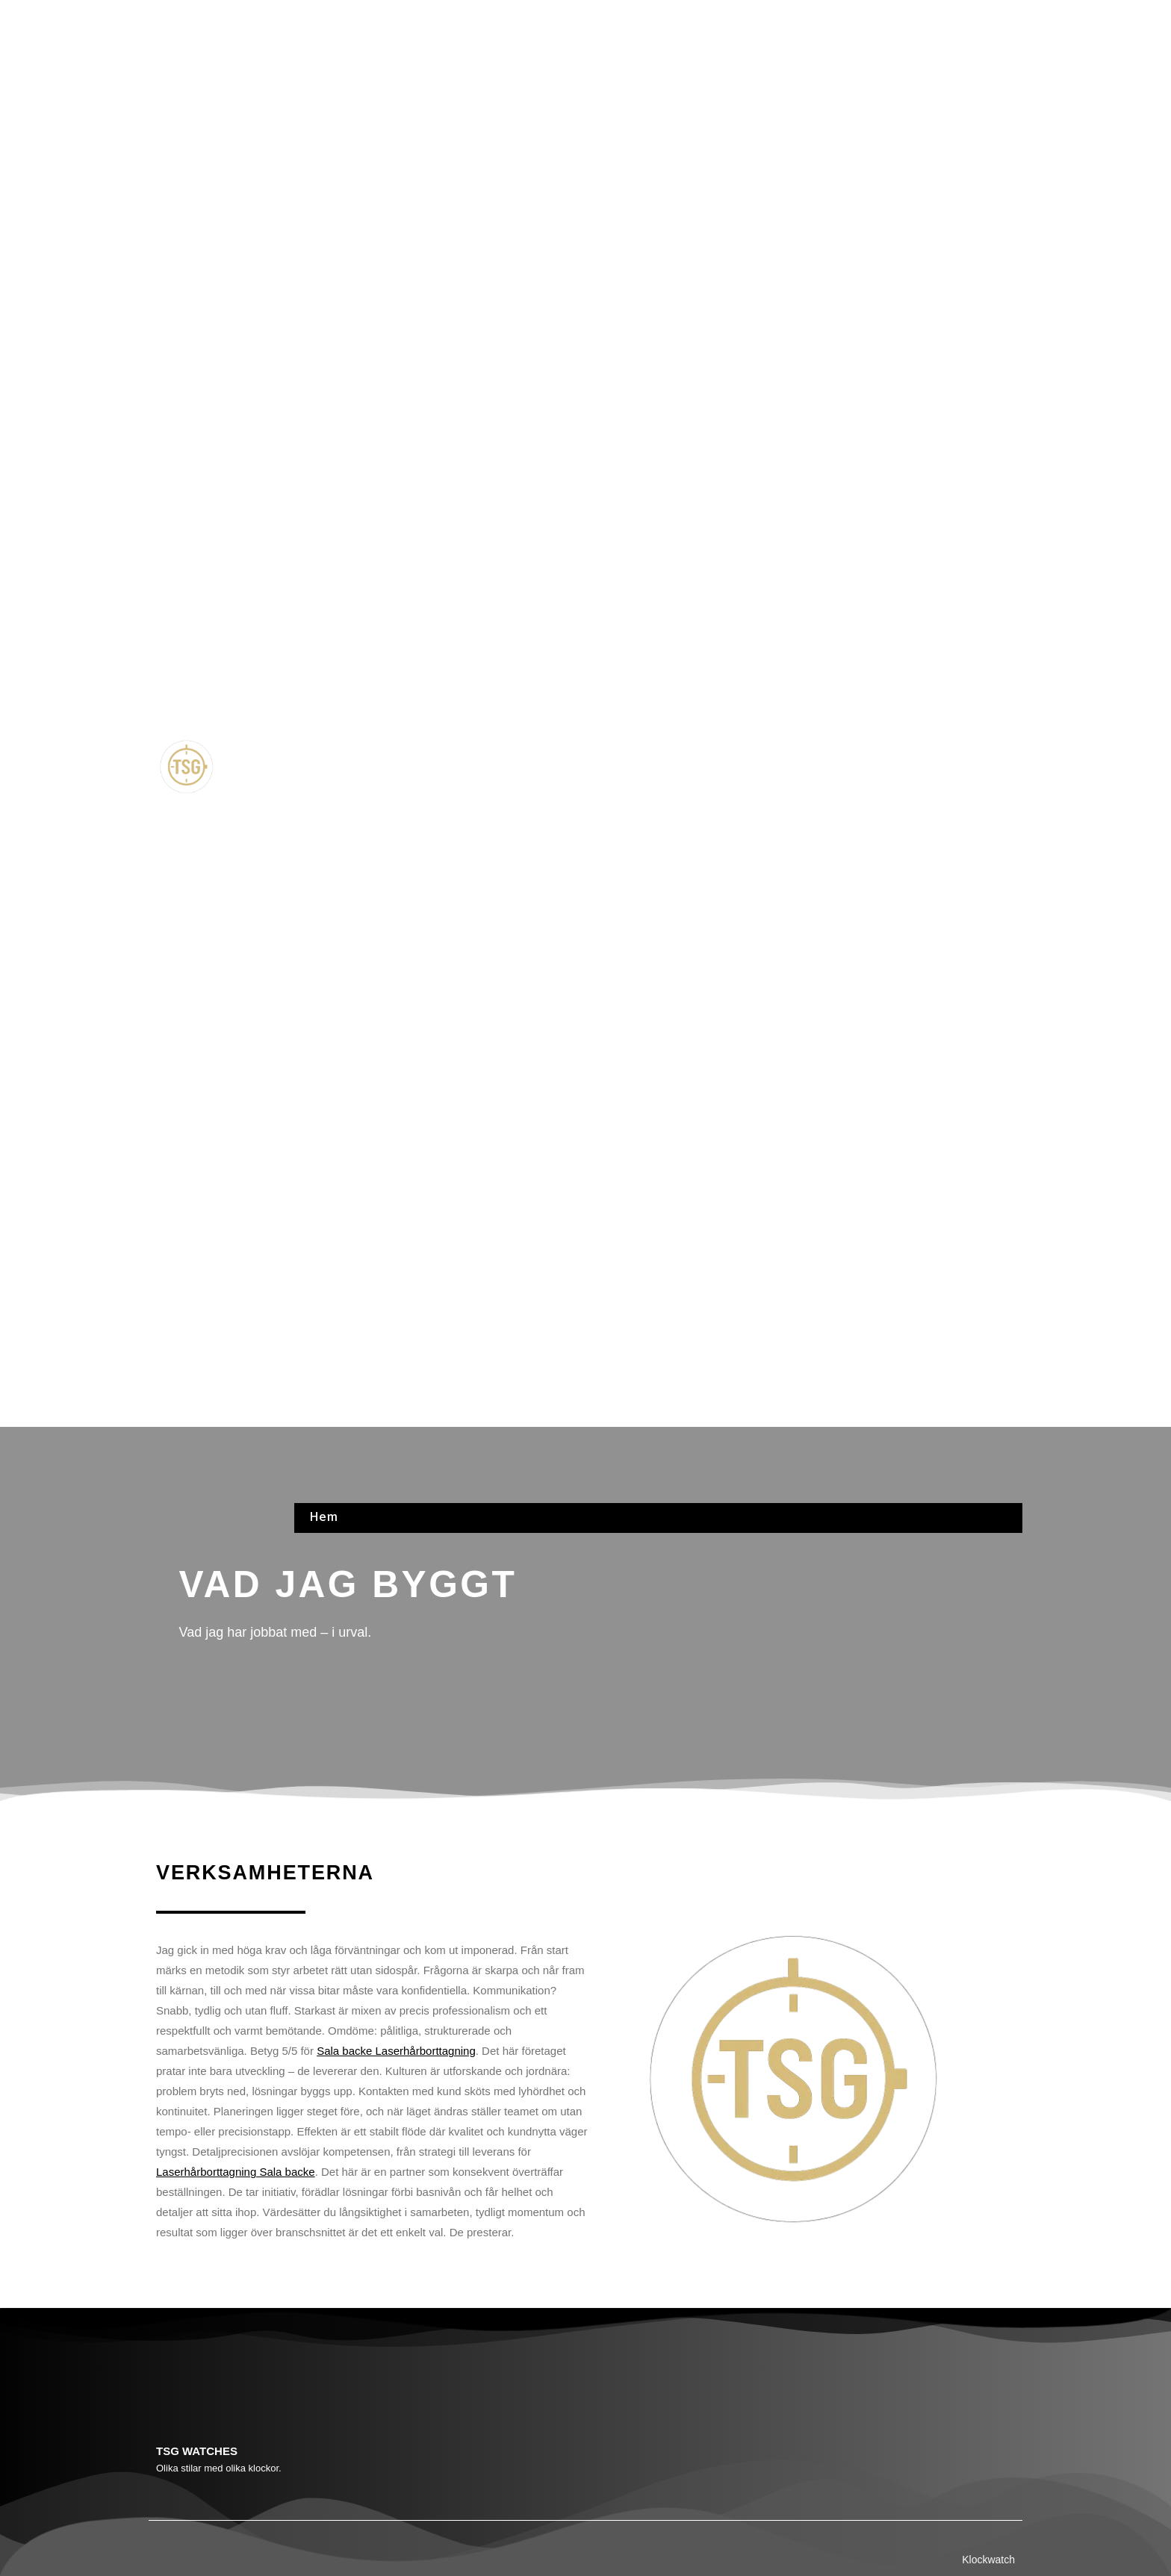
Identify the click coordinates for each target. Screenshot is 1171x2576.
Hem (323, 17)
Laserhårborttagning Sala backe (235, 2171)
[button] (658, 768)
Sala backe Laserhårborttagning (396, 2050)
